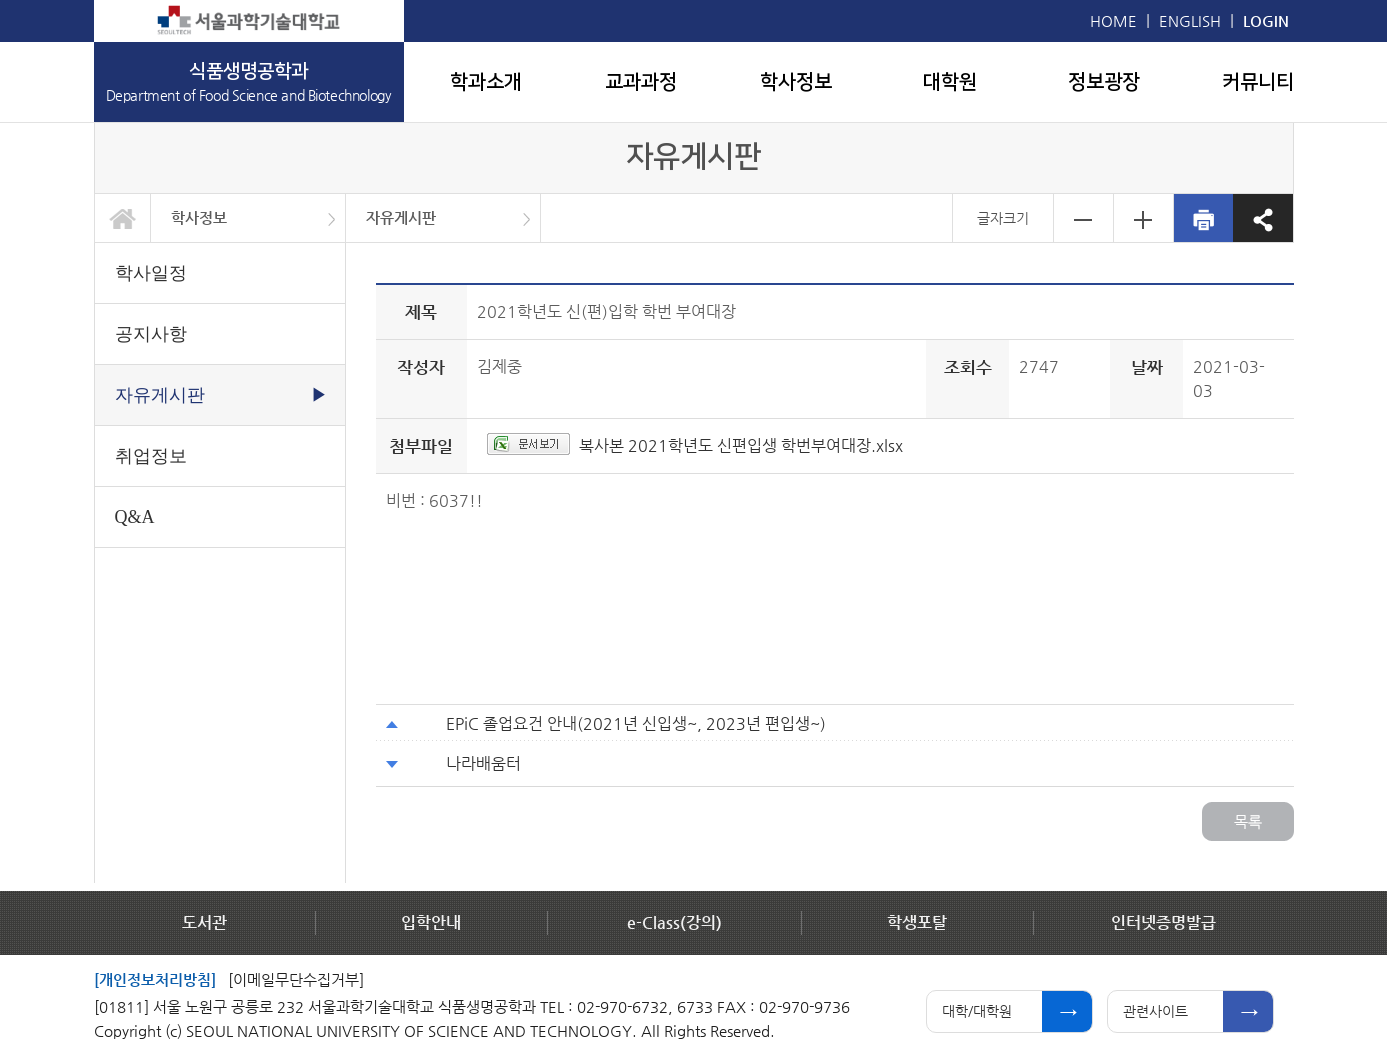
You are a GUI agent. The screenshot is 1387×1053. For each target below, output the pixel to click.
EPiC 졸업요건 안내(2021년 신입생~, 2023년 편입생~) (636, 723)
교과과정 (641, 82)
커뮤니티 (1258, 82)
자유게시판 (401, 217)
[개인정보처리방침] (155, 979)
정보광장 (1104, 82)
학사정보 (796, 82)
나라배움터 (483, 763)
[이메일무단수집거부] (296, 979)
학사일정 (151, 273)
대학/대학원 (977, 1011)
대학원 (950, 82)
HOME (1113, 20)
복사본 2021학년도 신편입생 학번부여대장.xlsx (741, 445)
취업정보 (151, 456)
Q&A (135, 517)
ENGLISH (1190, 20)
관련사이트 (1155, 1011)
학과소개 (486, 82)
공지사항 (151, 334)
